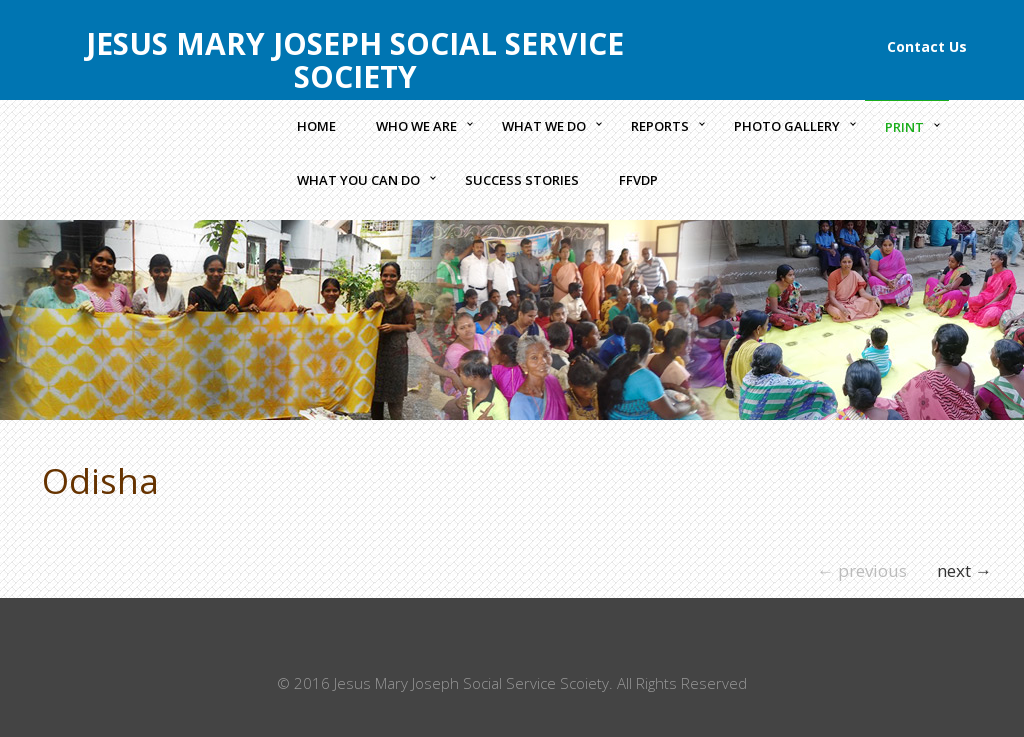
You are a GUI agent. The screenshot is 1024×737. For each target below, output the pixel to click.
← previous (862, 570)
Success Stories (522, 180)
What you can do (358, 180)
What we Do (544, 126)
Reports (660, 126)
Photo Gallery (787, 126)
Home (316, 126)
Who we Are (416, 126)
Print (904, 127)
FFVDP (638, 180)
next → (964, 570)
